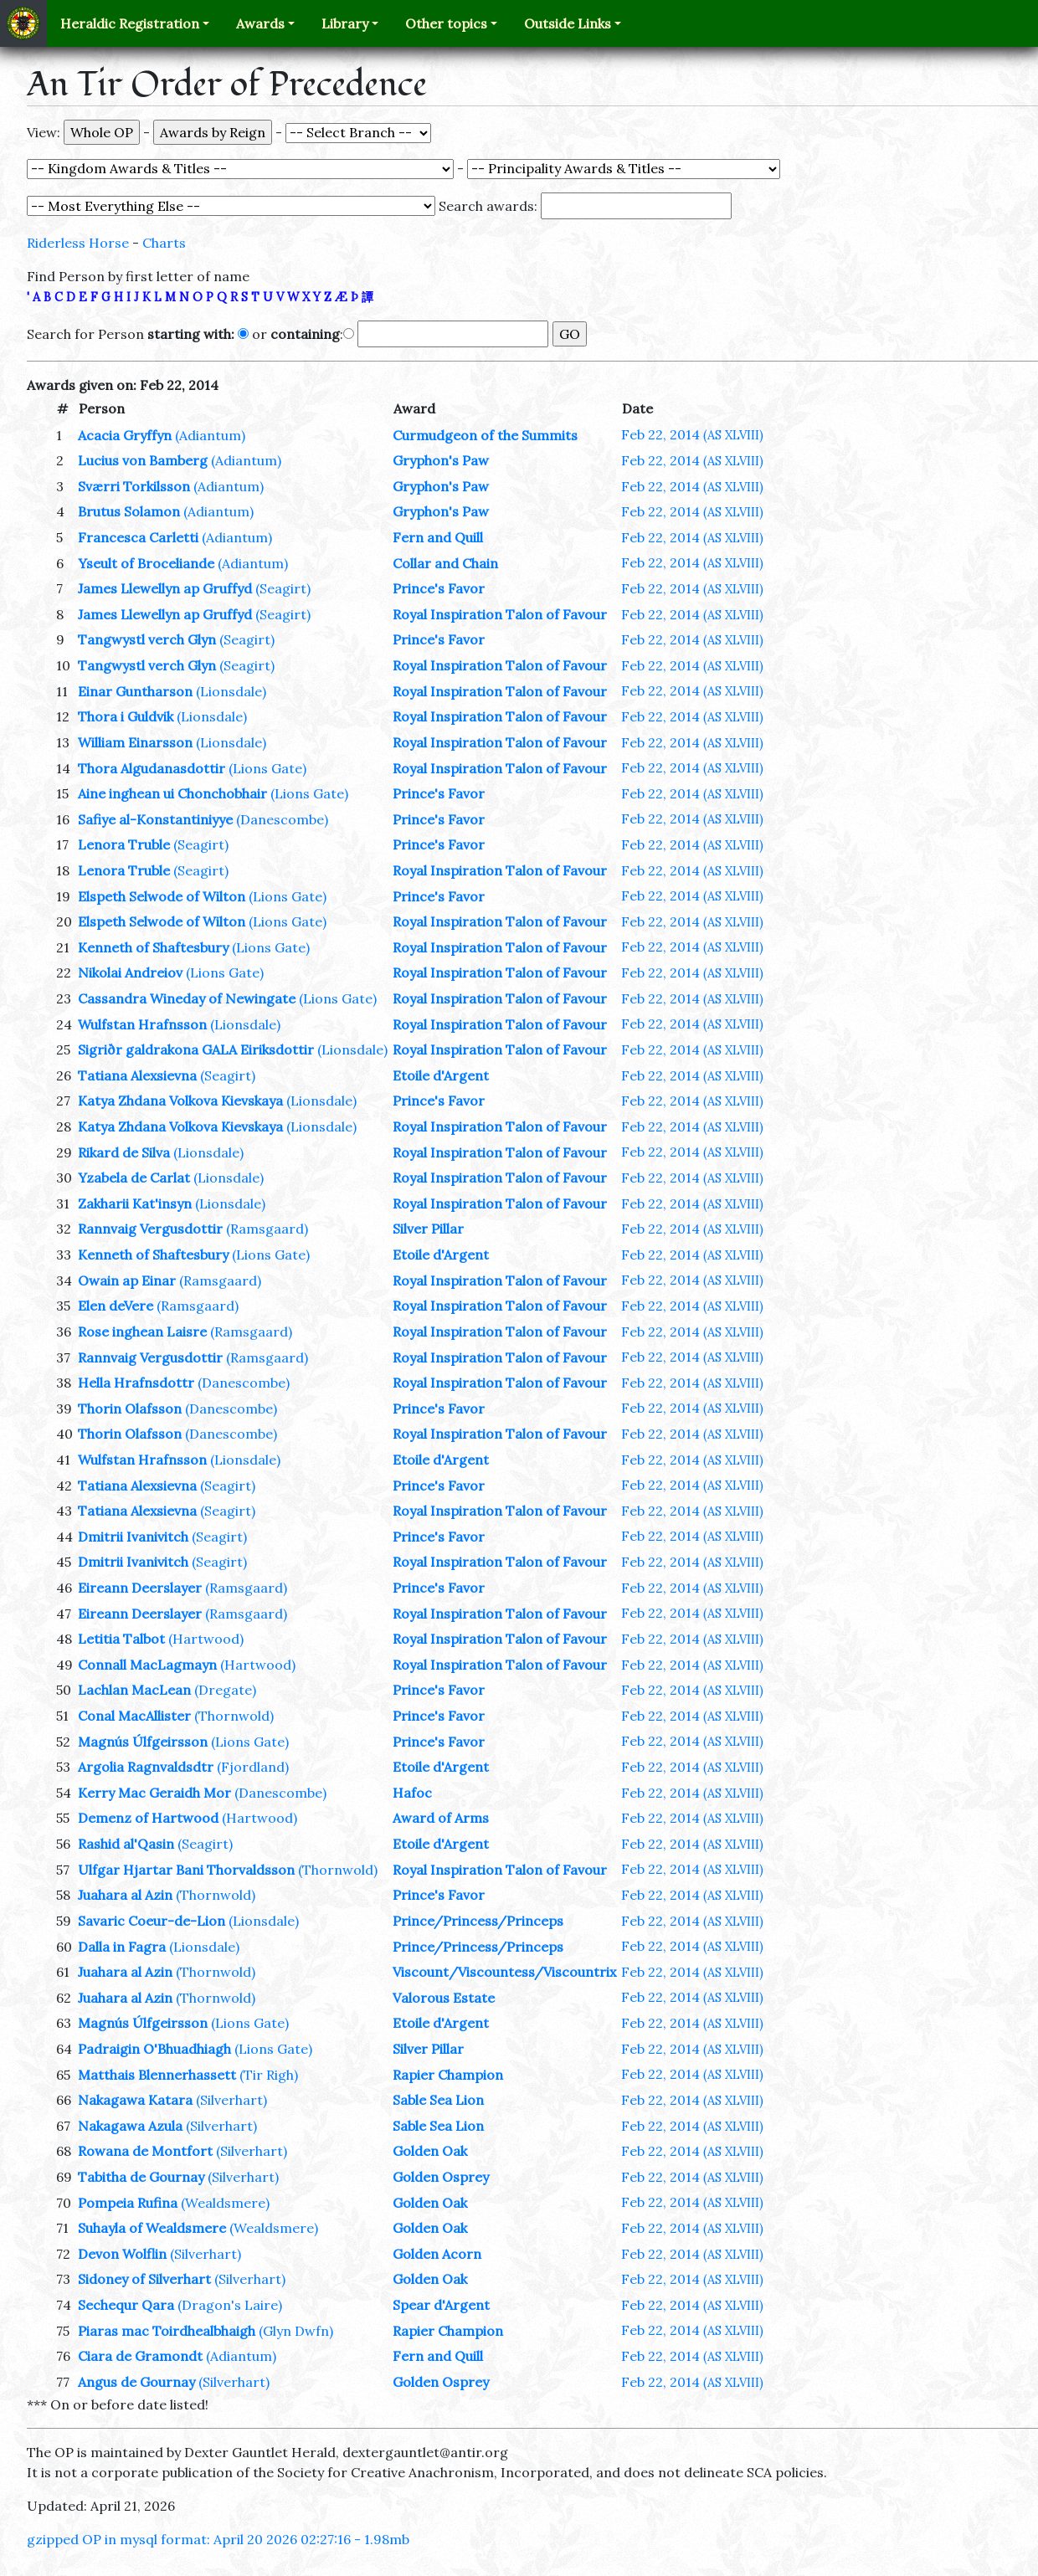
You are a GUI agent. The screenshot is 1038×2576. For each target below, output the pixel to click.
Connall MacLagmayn (147, 1664)
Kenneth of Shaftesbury (153, 947)
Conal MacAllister (134, 1715)
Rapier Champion (448, 2074)
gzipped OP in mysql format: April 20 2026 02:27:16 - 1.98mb (218, 2539)
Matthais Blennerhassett (157, 2074)
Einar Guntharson (135, 691)
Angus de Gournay (136, 2381)
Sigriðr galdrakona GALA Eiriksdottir (196, 1049)
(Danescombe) (282, 819)
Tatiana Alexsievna (137, 1075)
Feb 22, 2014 (692, 434)
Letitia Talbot (121, 1638)
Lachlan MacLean (134, 1689)
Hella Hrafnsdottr (136, 1382)
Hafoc (412, 1792)
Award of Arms (441, 1817)
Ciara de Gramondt (140, 2356)
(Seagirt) (283, 588)
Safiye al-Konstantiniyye (155, 819)
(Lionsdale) (231, 691)
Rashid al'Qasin (126, 1843)
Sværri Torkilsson (134, 486)
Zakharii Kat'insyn (135, 1203)
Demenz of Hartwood (148, 1817)
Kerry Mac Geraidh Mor (154, 1792)
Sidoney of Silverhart (144, 2279)
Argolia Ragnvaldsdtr (145, 1766)
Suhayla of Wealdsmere (152, 2227)
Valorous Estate (444, 1997)
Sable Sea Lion (438, 2099)
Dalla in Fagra (122, 1946)
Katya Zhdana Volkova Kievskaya (180, 1100)
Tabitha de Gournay (141, 2176)
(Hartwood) (206, 1638)
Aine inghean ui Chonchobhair (172, 793)
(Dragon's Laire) (229, 2304)
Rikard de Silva (124, 1152)
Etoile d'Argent (441, 1075)
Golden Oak (430, 2150)
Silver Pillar (428, 1228)
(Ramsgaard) (267, 1228)
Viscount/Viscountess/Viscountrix (504, 1971)
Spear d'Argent (441, 2304)
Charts (164, 242)
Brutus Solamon (129, 511)
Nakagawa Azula (130, 2125)
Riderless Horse (78, 242)
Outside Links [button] (567, 23)
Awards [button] (260, 23)
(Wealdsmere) (225, 2202)
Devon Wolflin (122, 2253)
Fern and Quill (438, 537)
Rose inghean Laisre (142, 1331)
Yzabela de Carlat (134, 1177)
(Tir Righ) (268, 2074)
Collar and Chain (445, 563)
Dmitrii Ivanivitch (133, 1536)
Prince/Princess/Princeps (478, 1920)
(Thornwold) (234, 1715)
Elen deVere (115, 1305)
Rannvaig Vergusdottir (150, 1228)
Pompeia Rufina (127, 2202)
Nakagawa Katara (135, 2099)
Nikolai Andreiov (130, 972)
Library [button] (344, 23)
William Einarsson (135, 742)
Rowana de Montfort (145, 2150)
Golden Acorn (437, 2253)
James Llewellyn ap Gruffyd (165, 588)
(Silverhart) (231, 2099)
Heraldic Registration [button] (129, 23)
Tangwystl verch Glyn (147, 639)
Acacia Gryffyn (125, 435)
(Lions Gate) (267, 768)
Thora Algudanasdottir (151, 768)
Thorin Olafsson (130, 1408)
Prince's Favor (439, 588)
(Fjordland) (253, 1766)
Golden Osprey (441, 2176)
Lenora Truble (124, 844)
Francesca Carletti (138, 537)
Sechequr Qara (126, 2304)
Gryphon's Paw (441, 460)
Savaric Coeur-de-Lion (151, 1920)
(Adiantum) (210, 435)
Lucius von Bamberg (143, 460)
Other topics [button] (446, 23)
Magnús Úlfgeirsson (143, 1741)
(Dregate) (225, 1689)
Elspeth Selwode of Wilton (161, 896)
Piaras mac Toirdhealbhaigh (166, 2330)
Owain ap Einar (127, 1280)
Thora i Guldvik (125, 716)
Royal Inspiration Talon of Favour (500, 614)
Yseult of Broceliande (146, 563)
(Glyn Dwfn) (296, 2330)
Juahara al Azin (125, 1894)
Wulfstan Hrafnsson (142, 1024)
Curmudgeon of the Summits (485, 435)
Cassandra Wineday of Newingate (186, 998)
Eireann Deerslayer (140, 1587)
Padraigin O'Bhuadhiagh (154, 2048)
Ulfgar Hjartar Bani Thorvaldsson (186, 1869)
